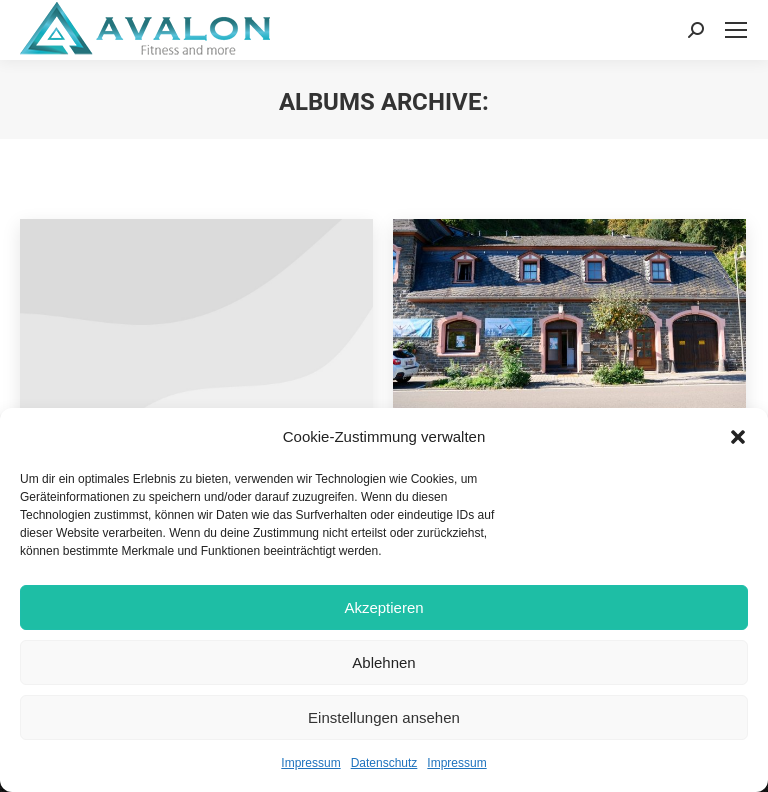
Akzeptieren (383, 607)
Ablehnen (383, 662)
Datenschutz (384, 763)
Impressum (310, 763)
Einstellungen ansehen (384, 717)
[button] (738, 437)
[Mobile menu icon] (736, 30)
